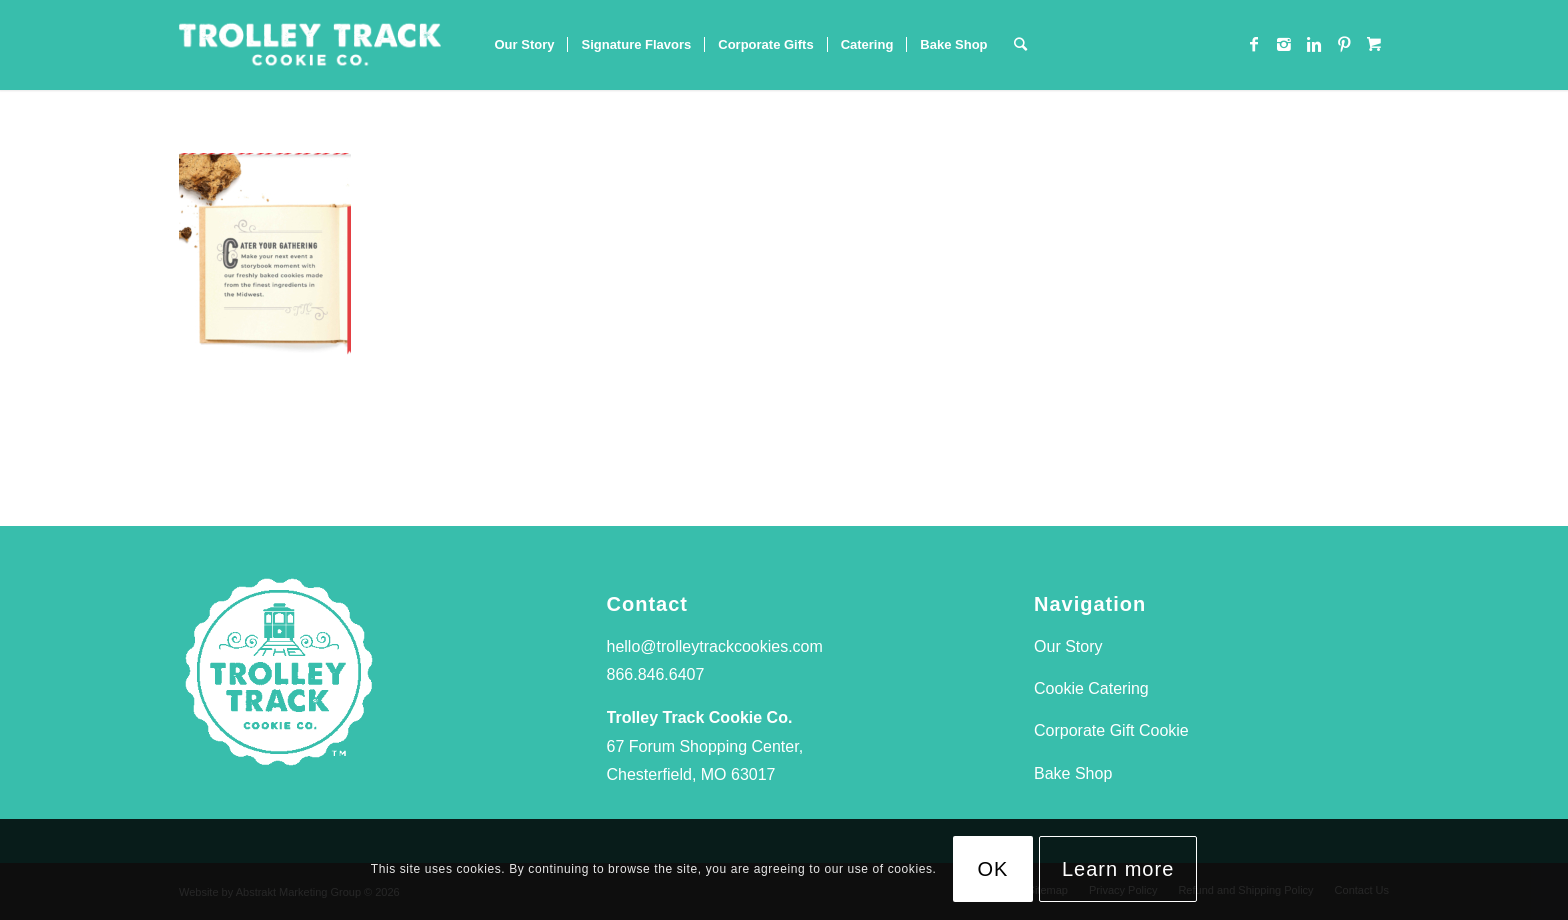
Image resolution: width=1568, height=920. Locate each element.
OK (993, 869)
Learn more (1118, 869)
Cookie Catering (1091, 688)
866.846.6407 (656, 674)
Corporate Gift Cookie (1111, 730)
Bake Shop (1073, 773)
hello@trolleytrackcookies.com (715, 646)
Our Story (1068, 646)
